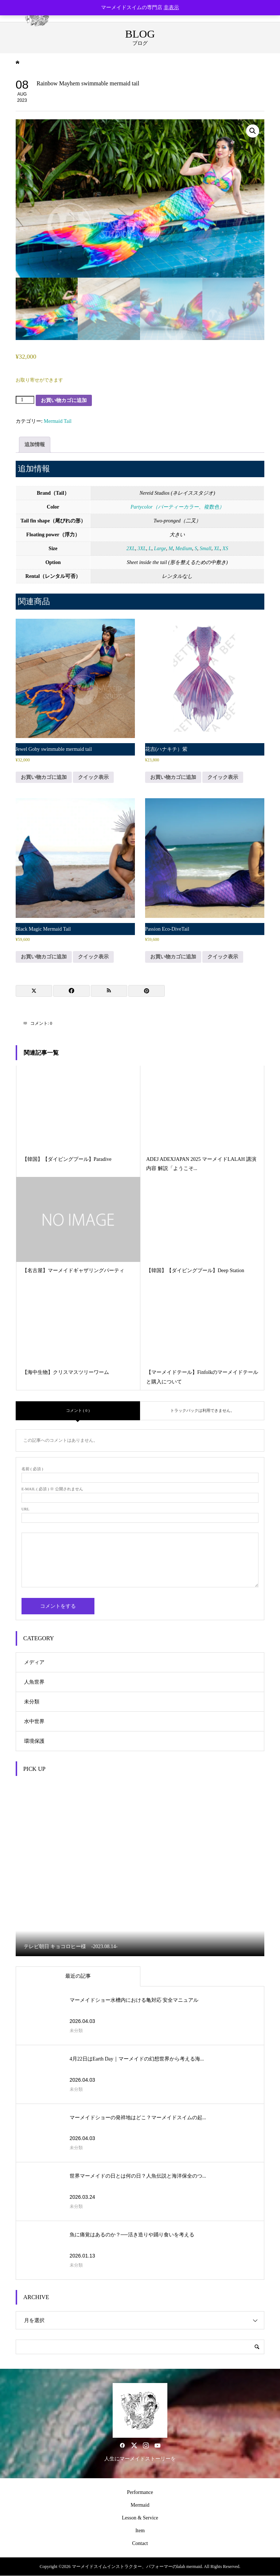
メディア (34, 1662)
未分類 (31, 1701)
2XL (131, 548)
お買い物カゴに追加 (64, 400)
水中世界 (34, 1721)
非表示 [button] (171, 7)
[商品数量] (25, 400)
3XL (141, 548)
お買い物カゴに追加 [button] (44, 777)
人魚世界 (34, 1682)
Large (160, 548)
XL (217, 548)
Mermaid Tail (57, 421)
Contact (140, 2543)
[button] (252, 131)
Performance (140, 2492)
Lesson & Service (140, 2518)
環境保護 (34, 1741)
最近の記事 (78, 1976)
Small (205, 548)
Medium (183, 548)
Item (140, 2530)
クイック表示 (93, 777)
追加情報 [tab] (34, 444)
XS (225, 548)
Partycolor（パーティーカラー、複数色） (177, 507)
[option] (140, 1869)
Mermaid (140, 2505)
